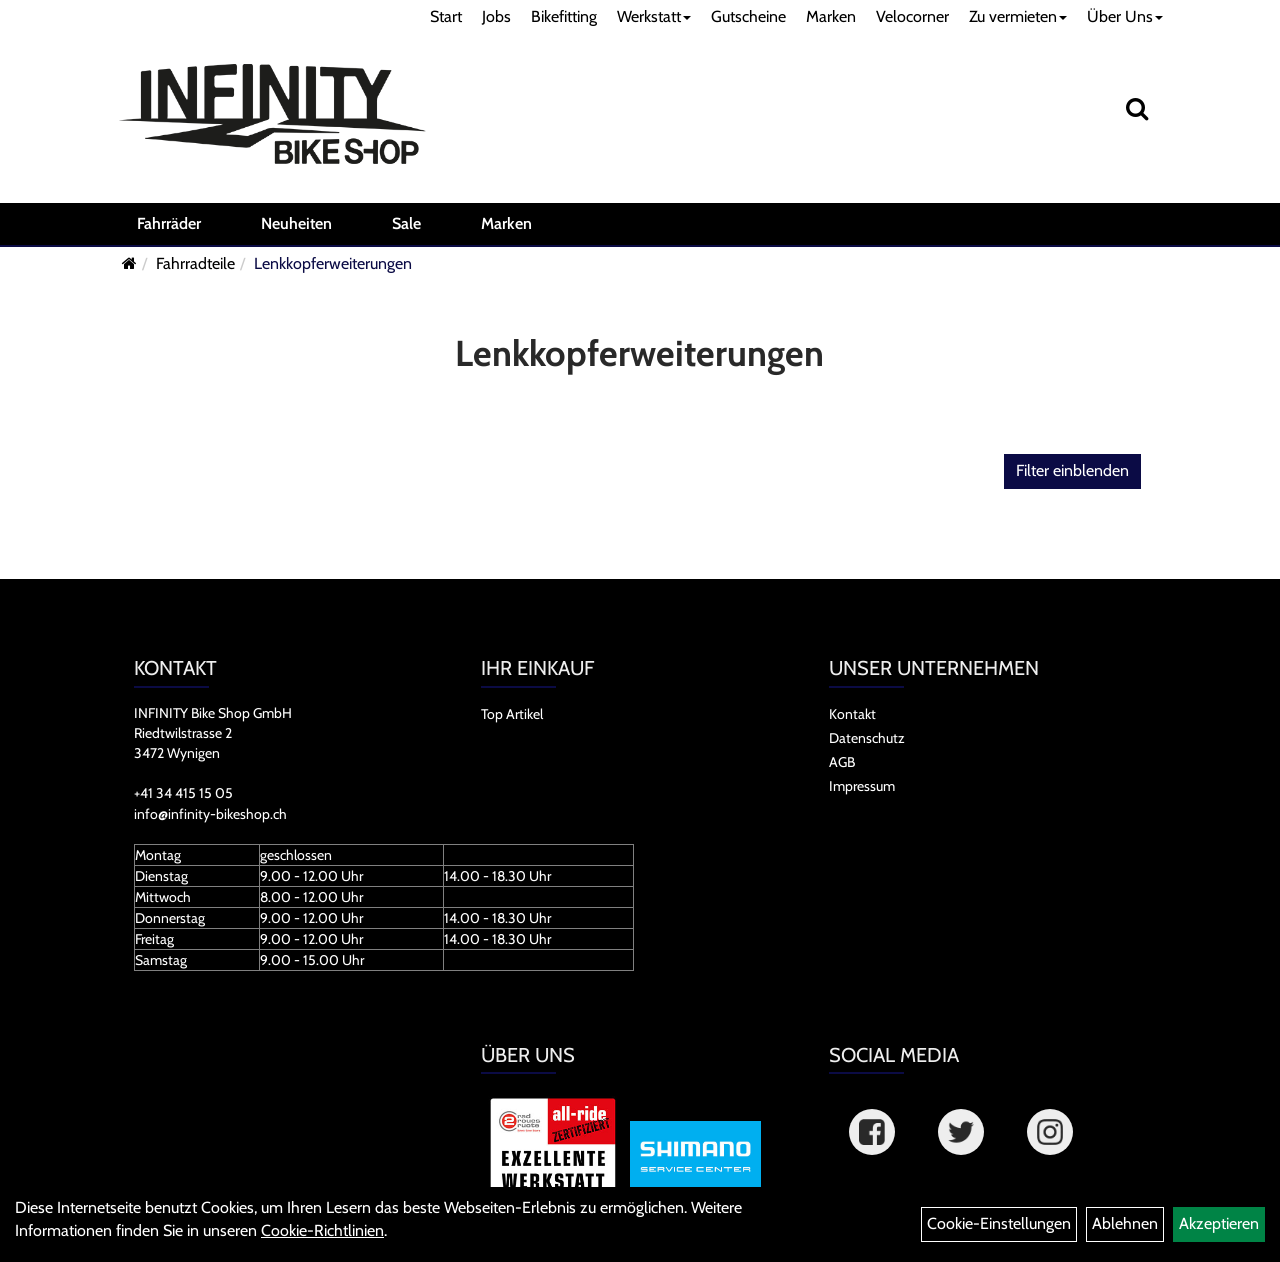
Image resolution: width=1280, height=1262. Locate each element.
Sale (406, 223)
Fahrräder (169, 223)
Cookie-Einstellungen (999, 1223)
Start (446, 16)
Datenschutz (867, 738)
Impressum (862, 786)
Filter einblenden (1072, 470)
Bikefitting (564, 16)
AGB (842, 762)
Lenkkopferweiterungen (333, 263)
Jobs (496, 16)
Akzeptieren (1219, 1223)
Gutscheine (748, 16)
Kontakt (852, 714)
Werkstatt (654, 16)
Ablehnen (1125, 1223)
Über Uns (1125, 16)
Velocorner (912, 16)
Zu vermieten (1018, 16)
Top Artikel (512, 714)
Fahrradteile (195, 263)
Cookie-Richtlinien (322, 1230)
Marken (831, 16)
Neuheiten (296, 223)
